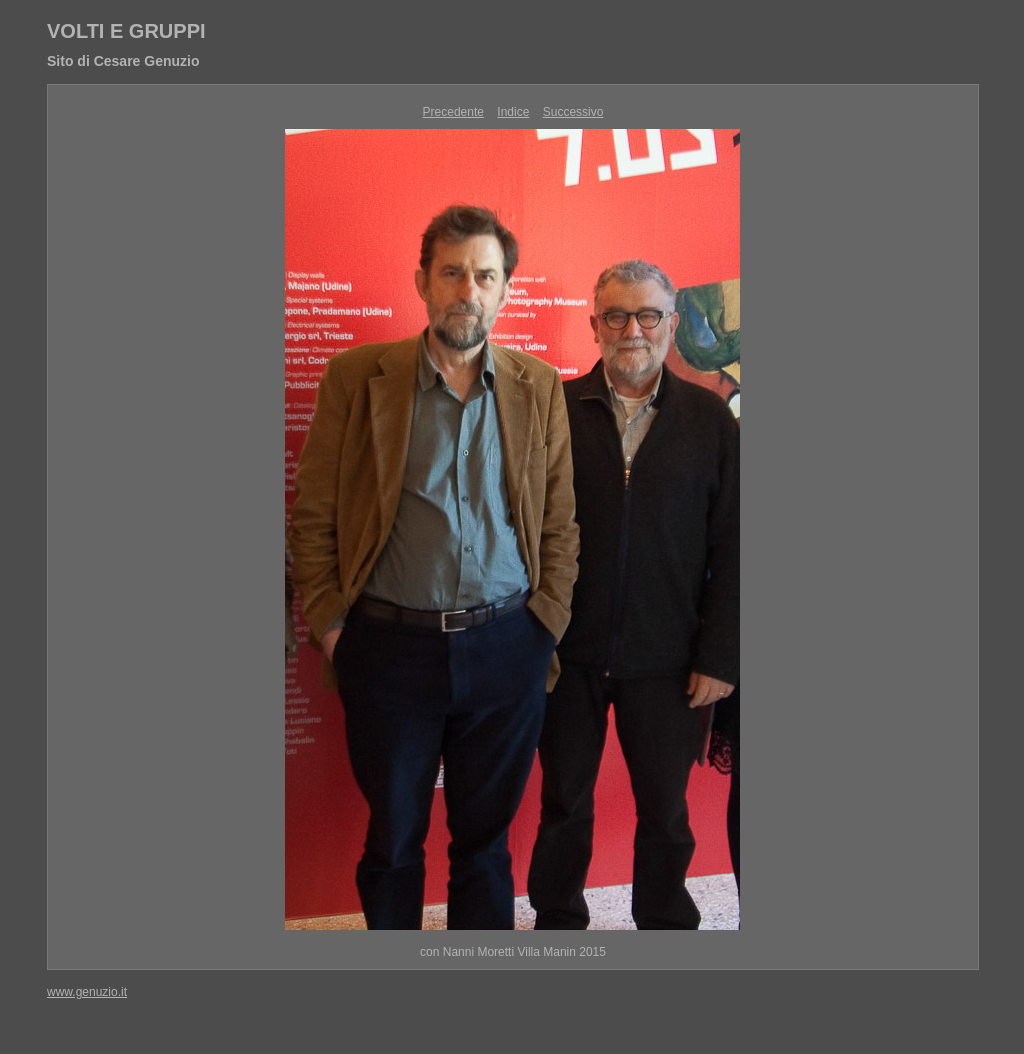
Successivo (573, 112)
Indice (513, 112)
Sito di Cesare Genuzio (123, 61)
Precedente (453, 112)
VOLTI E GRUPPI (126, 31)
